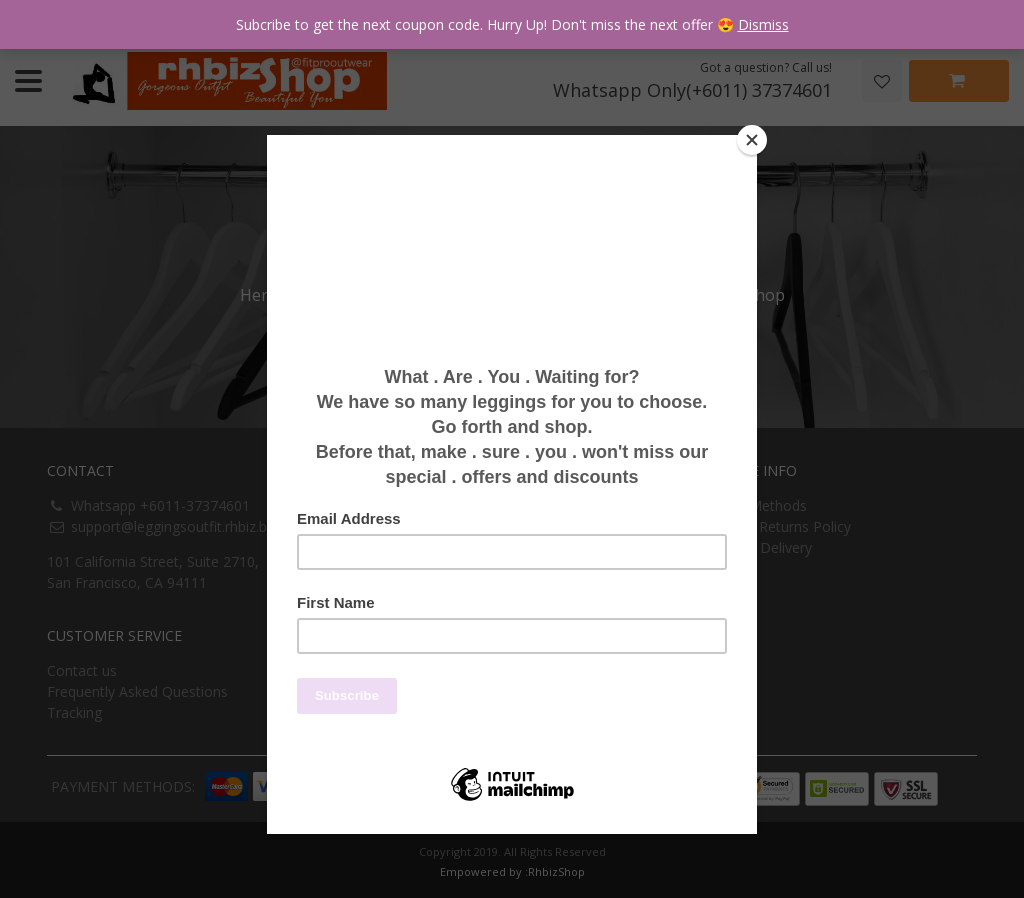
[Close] (752, 140)
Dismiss (763, 24)
